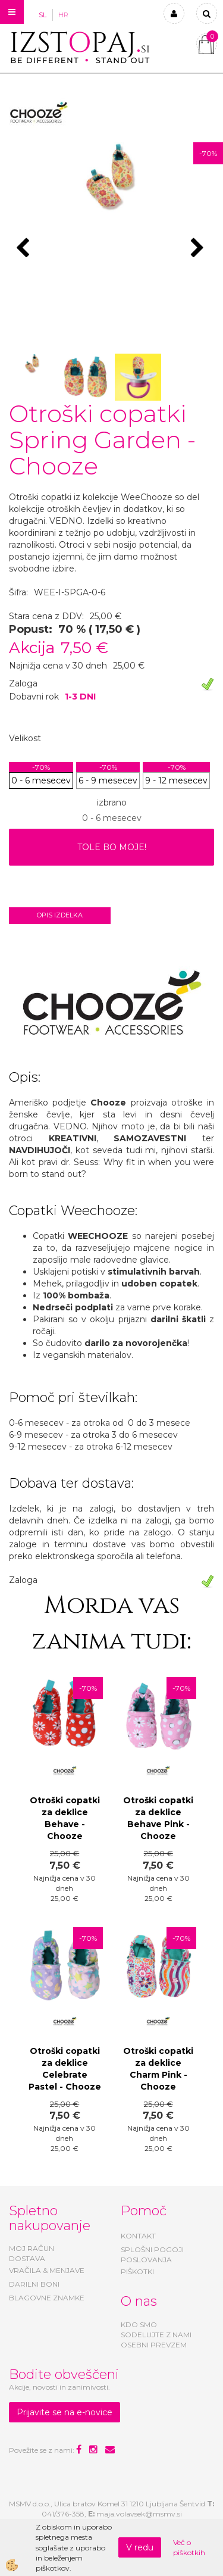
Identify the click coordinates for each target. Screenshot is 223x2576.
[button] (199, 249)
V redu (139, 2547)
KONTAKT (138, 2235)
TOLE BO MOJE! (111, 847)
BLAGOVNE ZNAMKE (46, 2297)
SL (42, 15)
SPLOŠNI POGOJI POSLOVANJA (152, 2254)
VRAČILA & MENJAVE (46, 2270)
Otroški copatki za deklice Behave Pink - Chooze (158, 1818)
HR (63, 15)
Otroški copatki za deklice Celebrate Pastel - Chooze (65, 2069)
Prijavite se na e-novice (64, 2412)
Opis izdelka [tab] (60, 915)
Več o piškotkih (189, 2547)
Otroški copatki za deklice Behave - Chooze (65, 1818)
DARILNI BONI (34, 2284)
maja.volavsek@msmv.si (139, 2513)
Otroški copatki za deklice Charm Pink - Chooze (158, 2069)
